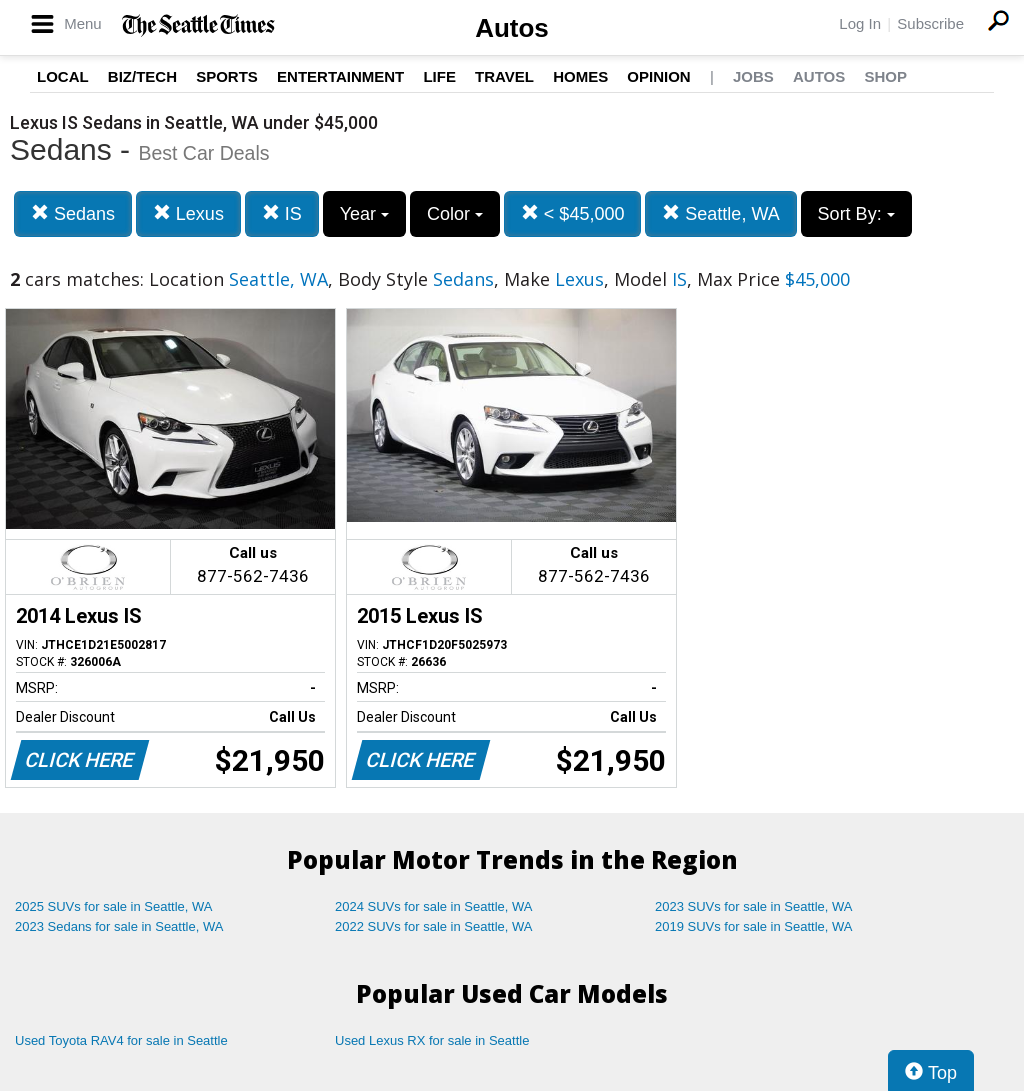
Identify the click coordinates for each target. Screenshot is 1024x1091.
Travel (504, 76)
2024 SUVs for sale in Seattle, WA (434, 906)
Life (439, 76)
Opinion (658, 76)
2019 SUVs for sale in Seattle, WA (754, 926)
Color (455, 214)
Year (364, 214)
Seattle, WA (720, 213)
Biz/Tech (142, 76)
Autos (512, 28)
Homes (580, 76)
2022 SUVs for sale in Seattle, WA (434, 926)
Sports (227, 76)
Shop (885, 76)
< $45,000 (573, 213)
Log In (860, 23)
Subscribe (930, 23)
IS (282, 213)
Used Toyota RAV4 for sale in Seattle (121, 1040)
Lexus (188, 213)
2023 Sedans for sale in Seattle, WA (119, 926)
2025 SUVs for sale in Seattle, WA (114, 906)
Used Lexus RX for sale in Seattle (432, 1040)
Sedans (73, 213)
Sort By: (856, 214)
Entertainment (340, 76)
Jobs (753, 76)
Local (63, 76)
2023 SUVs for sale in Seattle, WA (754, 906)
